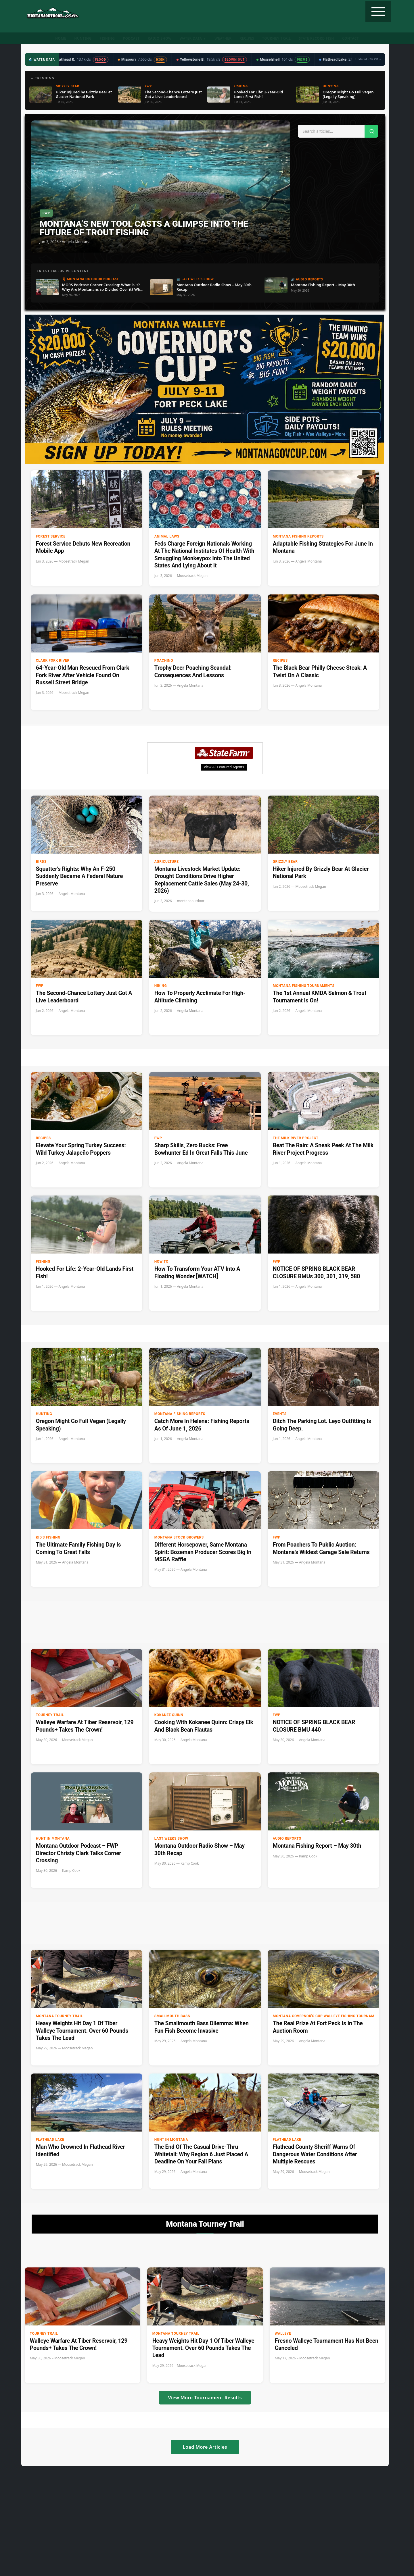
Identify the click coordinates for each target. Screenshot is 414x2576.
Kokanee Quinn (168, 1715)
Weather (222, 38)
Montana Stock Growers (179, 1537)
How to (161, 1261)
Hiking (160, 985)
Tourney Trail (276, 38)
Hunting (83, 38)
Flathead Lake (50, 2139)
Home (60, 38)
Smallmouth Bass (172, 2016)
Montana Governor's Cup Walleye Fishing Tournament (316, 2016)
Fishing (107, 38)
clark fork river (53, 660)
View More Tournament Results (205, 2397)
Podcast (131, 38)
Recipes (246, 38)
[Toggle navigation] (378, 11)
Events (280, 1414)
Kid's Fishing (48, 1537)
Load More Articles (205, 2447)
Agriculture (166, 861)
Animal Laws (166, 536)
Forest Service (51, 536)
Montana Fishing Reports (298, 536)
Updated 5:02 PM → (368, 59)
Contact (350, 38)
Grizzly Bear (285, 861)
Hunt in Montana (53, 1838)
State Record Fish (316, 38)
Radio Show (160, 38)
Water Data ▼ (193, 38)
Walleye (283, 2333)
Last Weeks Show (171, 1838)
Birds (41, 861)
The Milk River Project (296, 1138)
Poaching (163, 660)
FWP (40, 985)
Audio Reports (287, 1838)
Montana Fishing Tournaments (304, 985)
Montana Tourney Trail (59, 2016)
